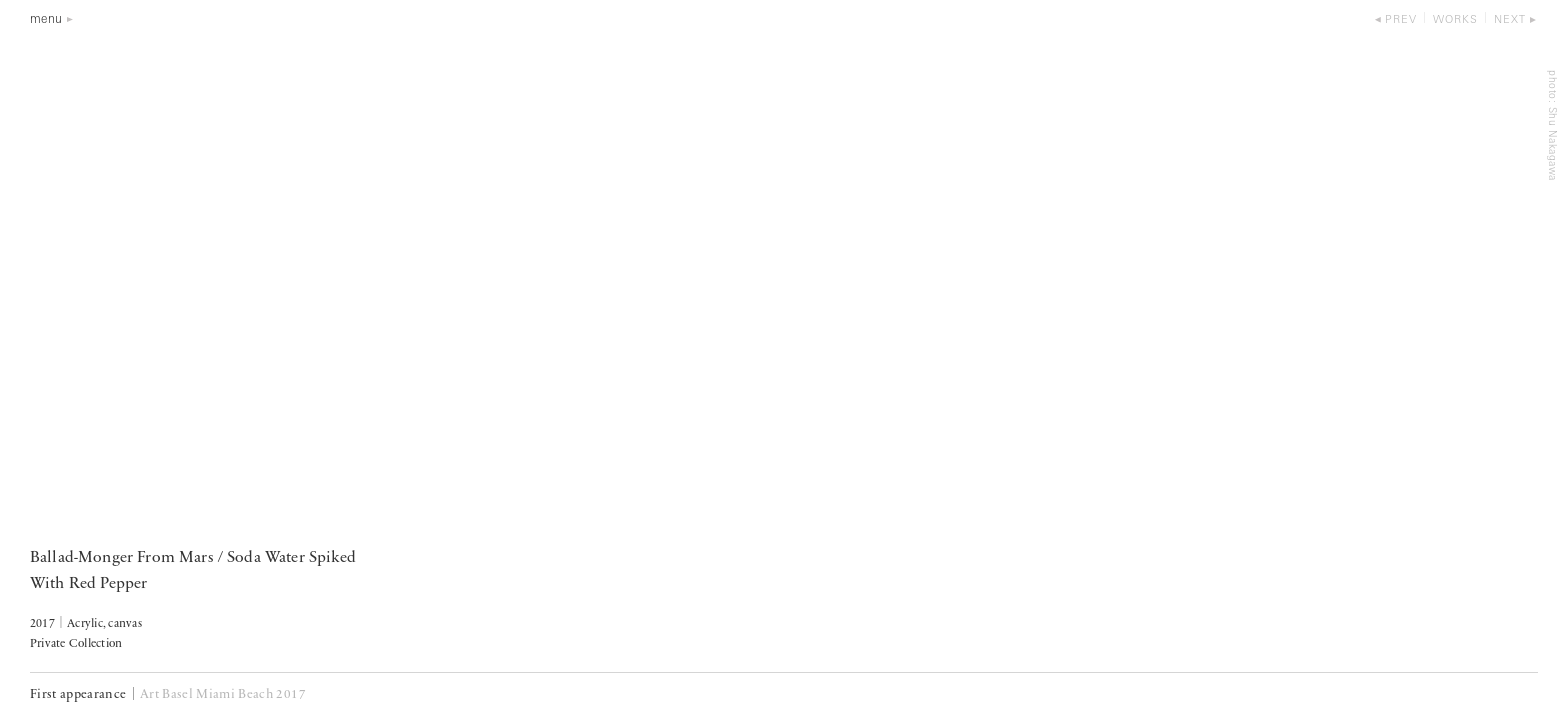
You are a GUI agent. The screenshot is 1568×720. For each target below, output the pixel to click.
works (1455, 20)
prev (1401, 20)
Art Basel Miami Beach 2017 (223, 694)
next (1510, 20)
